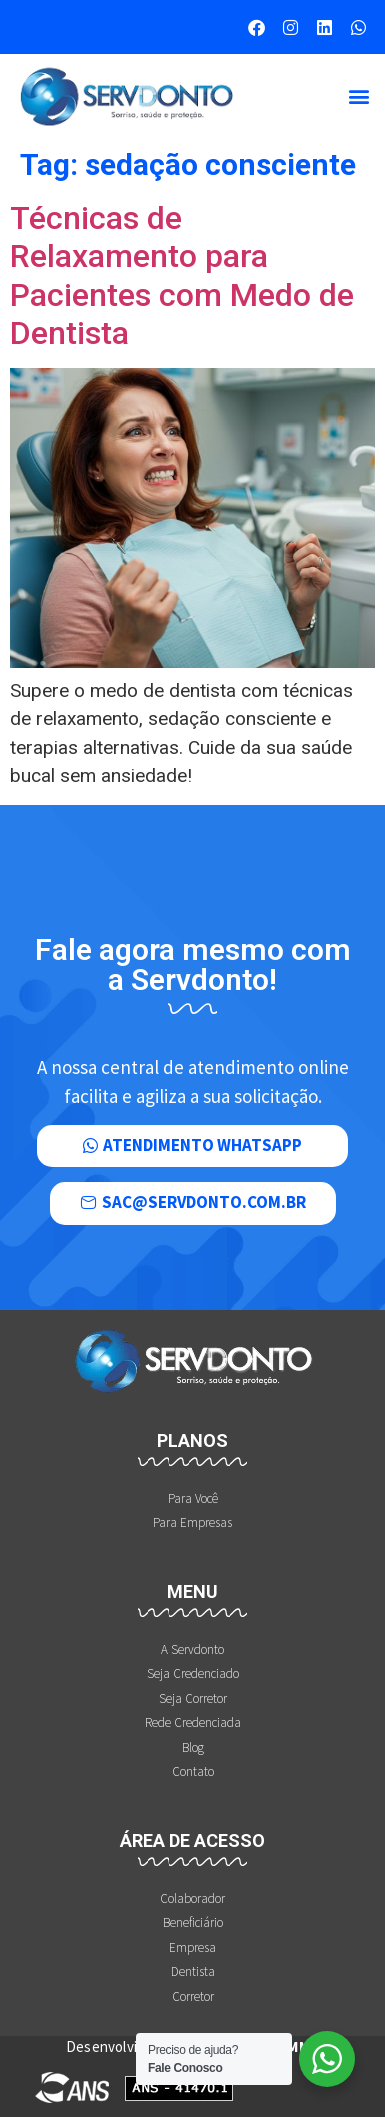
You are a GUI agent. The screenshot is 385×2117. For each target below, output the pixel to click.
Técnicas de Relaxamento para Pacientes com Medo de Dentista (182, 275)
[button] (358, 96)
